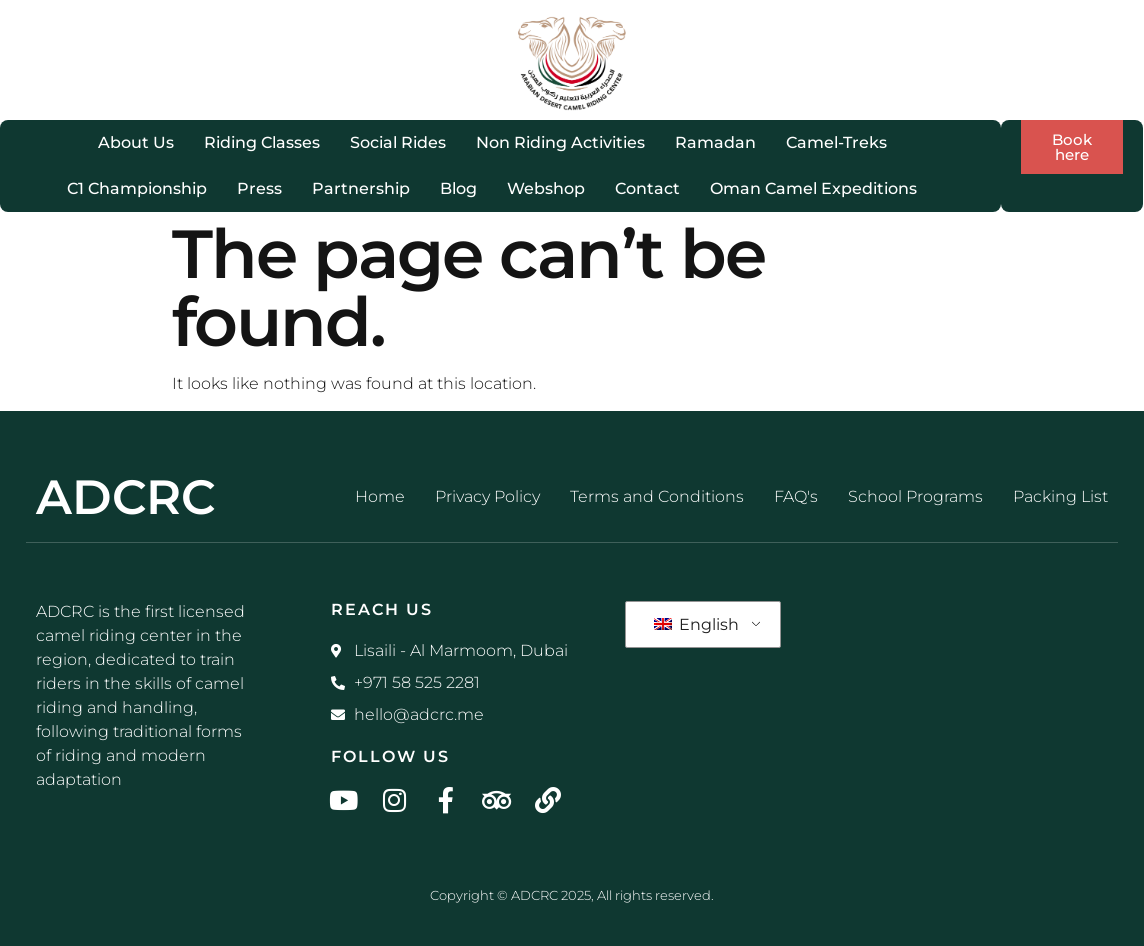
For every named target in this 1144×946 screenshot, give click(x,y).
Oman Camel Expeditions (813, 188)
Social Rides (398, 142)
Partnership (361, 188)
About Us (136, 142)
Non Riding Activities (560, 142)
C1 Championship (137, 188)
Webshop (546, 188)
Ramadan (715, 142)
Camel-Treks (836, 142)
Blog (458, 188)
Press (259, 188)
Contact (647, 188)
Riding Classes (262, 142)
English (696, 624)
